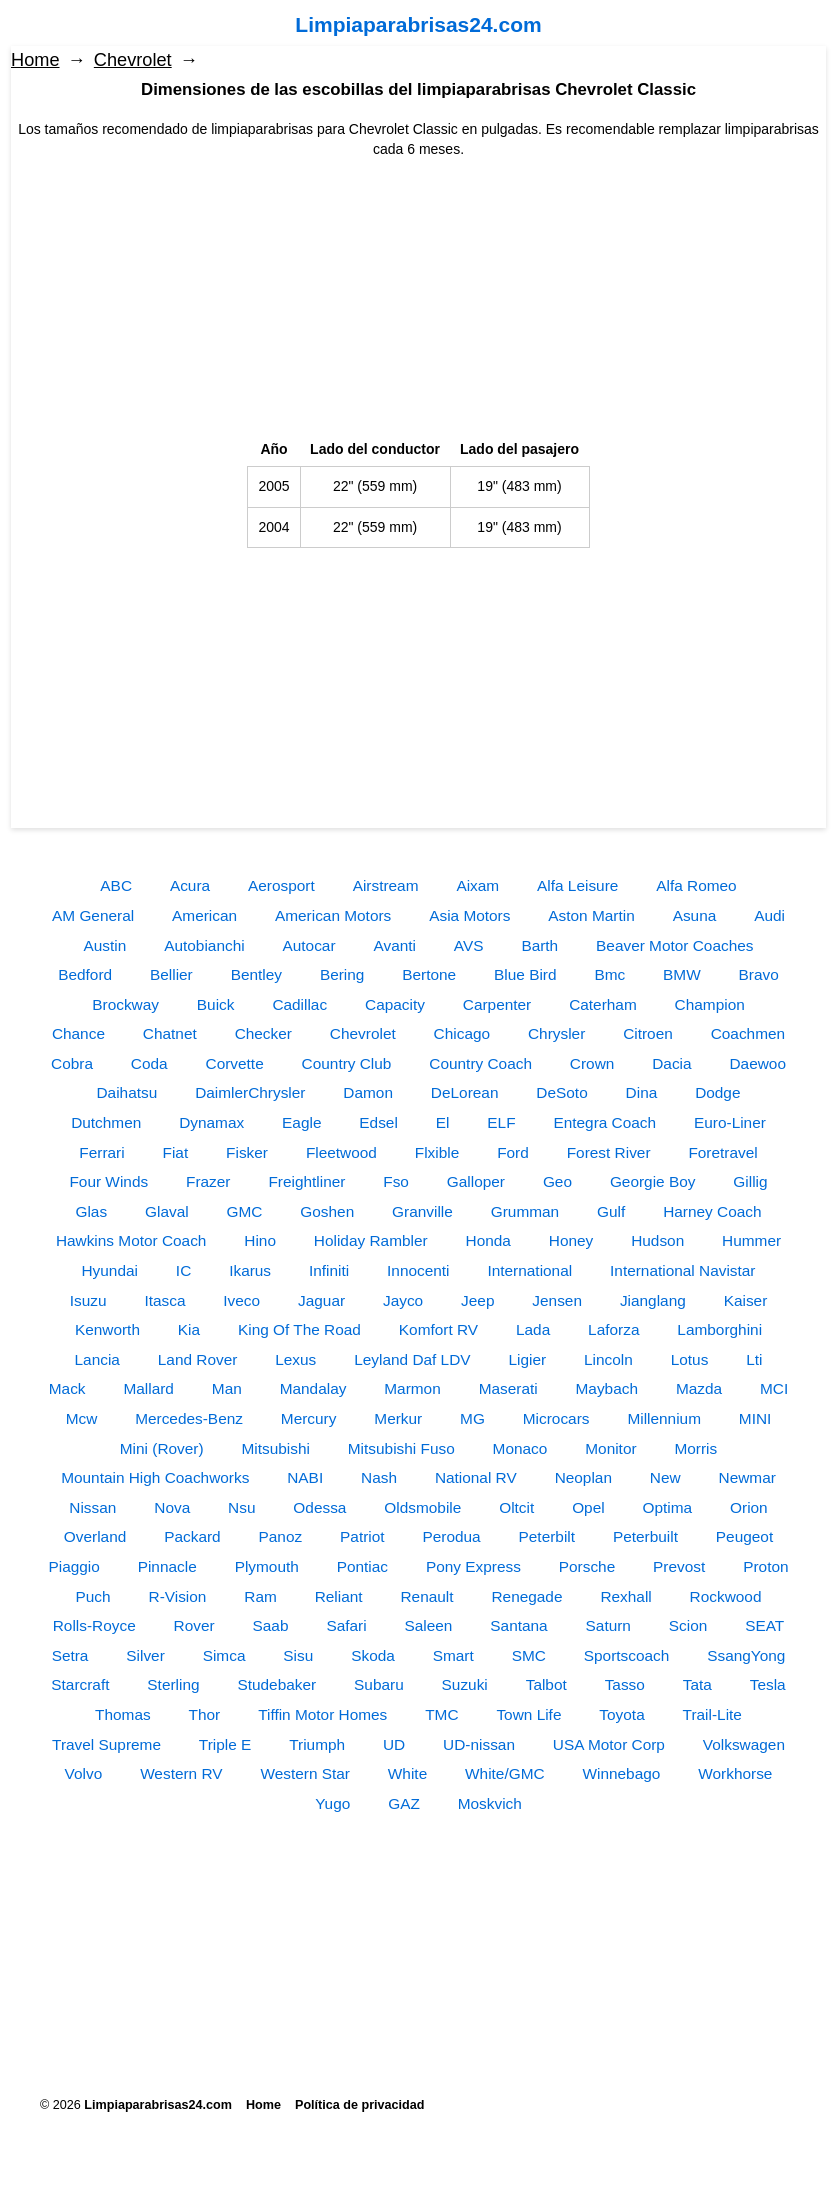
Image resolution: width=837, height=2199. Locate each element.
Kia (189, 1329)
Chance (78, 1033)
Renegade (526, 1596)
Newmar (747, 1477)
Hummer (751, 1240)
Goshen (327, 1211)
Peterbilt (547, 1536)
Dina (642, 1092)
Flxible (437, 1152)
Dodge (717, 1092)
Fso (396, 1181)
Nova (172, 1507)
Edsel (378, 1122)
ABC (116, 885)
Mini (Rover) (162, 1448)
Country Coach (480, 1063)
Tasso (625, 1684)
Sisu (298, 1655)
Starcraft (80, 1684)
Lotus (690, 1359)
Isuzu (88, 1300)
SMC (529, 1655)
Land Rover (198, 1359)
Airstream (386, 885)
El (443, 1122)
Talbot (546, 1684)
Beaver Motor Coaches (674, 945)
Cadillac (299, 1004)
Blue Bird (525, 974)
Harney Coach (712, 1211)
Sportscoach (627, 1655)
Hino (260, 1240)
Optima (668, 1507)
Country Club (347, 1063)
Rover (194, 1625)
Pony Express (473, 1566)
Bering (342, 974)
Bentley (256, 974)
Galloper (476, 1181)
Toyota (621, 1714)
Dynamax (211, 1122)
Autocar (309, 945)
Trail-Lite (712, 1714)
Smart (453, 1655)
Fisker (247, 1152)
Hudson (657, 1240)
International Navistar (682, 1270)
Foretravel (722, 1152)
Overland (95, 1536)
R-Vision (178, 1596)
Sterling (173, 1684)
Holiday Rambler (371, 1240)
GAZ (404, 1803)
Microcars (556, 1418)
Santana (518, 1625)
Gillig (750, 1181)
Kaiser (746, 1300)
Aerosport (281, 885)
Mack (67, 1388)
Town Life (528, 1714)
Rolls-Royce (94, 1625)
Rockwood (726, 1596)
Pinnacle (167, 1566)
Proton (765, 1566)
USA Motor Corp (609, 1744)
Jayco (403, 1300)
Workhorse (735, 1773)
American (204, 915)
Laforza (613, 1329)
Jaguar (321, 1300)
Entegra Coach (604, 1122)
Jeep (477, 1300)
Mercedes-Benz (189, 1418)
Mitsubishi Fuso (401, 1448)
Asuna (695, 915)
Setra (70, 1655)
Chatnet (170, 1033)
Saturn (608, 1625)
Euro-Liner (730, 1122)
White (407, 1773)
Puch (93, 1596)
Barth (539, 945)
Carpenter (497, 1004)
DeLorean (465, 1092)
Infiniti (329, 1270)
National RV (476, 1477)
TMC (441, 1714)
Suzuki (465, 1684)
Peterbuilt (645, 1536)
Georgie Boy (653, 1181)
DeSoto (561, 1092)
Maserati (508, 1388)
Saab (271, 1625)
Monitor (610, 1448)
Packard (192, 1536)
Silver (145, 1655)
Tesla (768, 1684)
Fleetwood (341, 1152)
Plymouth (267, 1566)
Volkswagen (744, 1744)
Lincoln (608, 1359)
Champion (710, 1004)
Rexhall (625, 1596)
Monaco (520, 1448)
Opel (588, 1507)
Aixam (477, 885)
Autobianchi (204, 945)
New (665, 1477)
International (529, 1270)
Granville (422, 1211)
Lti (754, 1359)
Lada (533, 1329)
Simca (224, 1655)
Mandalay (313, 1388)
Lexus (295, 1359)
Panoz (281, 1536)
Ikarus (250, 1270)
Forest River (609, 1152)
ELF (501, 1122)
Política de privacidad (359, 2105)
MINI (755, 1418)
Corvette (235, 1063)
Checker (263, 1033)
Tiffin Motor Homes (322, 1714)
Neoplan (583, 1477)
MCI (774, 1388)
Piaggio (73, 1566)
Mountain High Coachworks (155, 1477)
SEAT (764, 1625)
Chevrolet (133, 60)
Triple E (225, 1744)
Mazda (699, 1388)
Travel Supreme (106, 1744)
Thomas (123, 1714)
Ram (260, 1596)
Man (227, 1388)
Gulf (611, 1211)
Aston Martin (591, 915)
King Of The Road (299, 1329)
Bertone (429, 974)
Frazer (208, 1181)
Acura (190, 885)
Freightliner (306, 1181)
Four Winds (108, 1181)
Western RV (181, 1773)
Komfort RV (438, 1329)
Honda (488, 1240)
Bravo (759, 974)
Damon (368, 1092)
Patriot (362, 1536)
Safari (346, 1625)
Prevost (679, 1566)
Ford (513, 1152)
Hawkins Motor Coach (131, 1240)
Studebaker (276, 1684)
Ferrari (101, 1152)
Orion (749, 1507)
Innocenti (418, 1270)
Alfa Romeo (696, 885)
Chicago (462, 1033)
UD (394, 1744)
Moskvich (490, 1803)
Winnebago (622, 1773)
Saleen (429, 1625)
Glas (91, 1211)
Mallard (148, 1388)
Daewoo (757, 1063)
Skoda (373, 1655)
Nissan (92, 1507)
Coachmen (748, 1033)
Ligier (527, 1359)
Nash (379, 1477)
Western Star (305, 1773)
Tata (697, 1684)
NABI (305, 1477)
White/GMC (505, 1773)
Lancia (97, 1359)
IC (183, 1270)
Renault (427, 1596)
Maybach (607, 1388)
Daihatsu (127, 1092)
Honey (571, 1240)
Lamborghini (719, 1329)
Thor (205, 1714)
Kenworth (107, 1329)
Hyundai (110, 1270)
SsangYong (746, 1655)
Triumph (317, 1744)
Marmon (412, 1388)
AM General (93, 915)
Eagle (301, 1122)
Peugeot (744, 1536)
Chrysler (556, 1033)
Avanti (394, 945)
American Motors (333, 915)
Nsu (241, 1507)
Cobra (72, 1063)
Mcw (82, 1418)
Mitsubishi (275, 1448)
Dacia (671, 1063)
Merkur (398, 1418)
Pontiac (362, 1566)
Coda (149, 1063)
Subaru (379, 1684)
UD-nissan (479, 1744)
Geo (557, 1181)
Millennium (664, 1418)
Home (35, 60)
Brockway (125, 1004)
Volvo (84, 1773)
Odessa (319, 1507)
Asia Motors (469, 915)
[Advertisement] (418, 300)
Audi (769, 915)
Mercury (309, 1418)
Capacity (395, 1004)
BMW (682, 974)
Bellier (171, 974)
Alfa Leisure (577, 885)
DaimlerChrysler (250, 1092)
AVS (469, 945)
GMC (245, 1211)
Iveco (241, 1300)
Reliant (339, 1596)
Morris (695, 1448)
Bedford (85, 974)
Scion (688, 1625)
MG (472, 1418)
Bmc (609, 974)
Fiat (176, 1152)
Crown (592, 1063)
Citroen (648, 1033)
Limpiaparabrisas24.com (418, 24)
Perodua (451, 1536)
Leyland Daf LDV (412, 1359)
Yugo (332, 1803)
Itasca (164, 1300)
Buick (216, 1004)
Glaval (167, 1211)
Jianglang (653, 1300)
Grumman (525, 1211)
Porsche (587, 1566)
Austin (105, 945)
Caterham (603, 1004)
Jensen (557, 1300)
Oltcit (516, 1507)
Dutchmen (106, 1122)
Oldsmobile (422, 1507)
